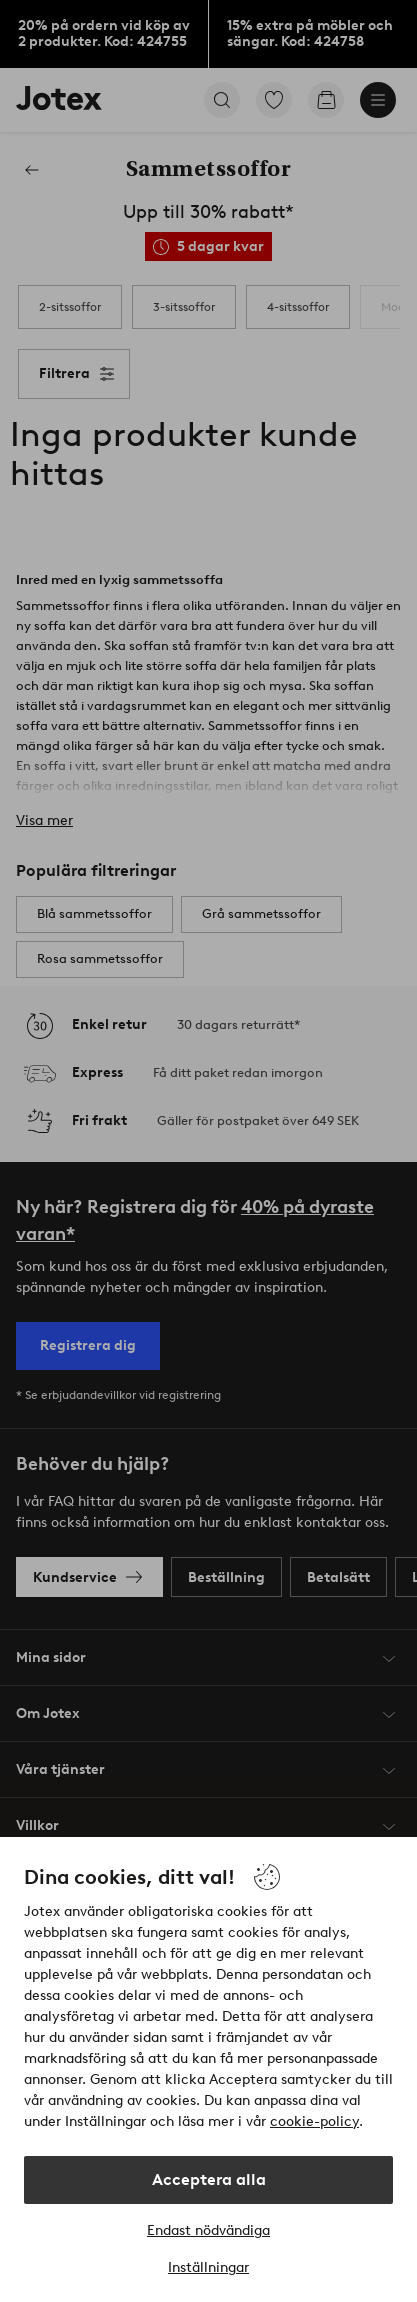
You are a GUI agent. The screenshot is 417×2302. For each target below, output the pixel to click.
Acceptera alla (209, 2179)
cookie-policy (314, 2121)
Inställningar (208, 2267)
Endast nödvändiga (208, 2230)
